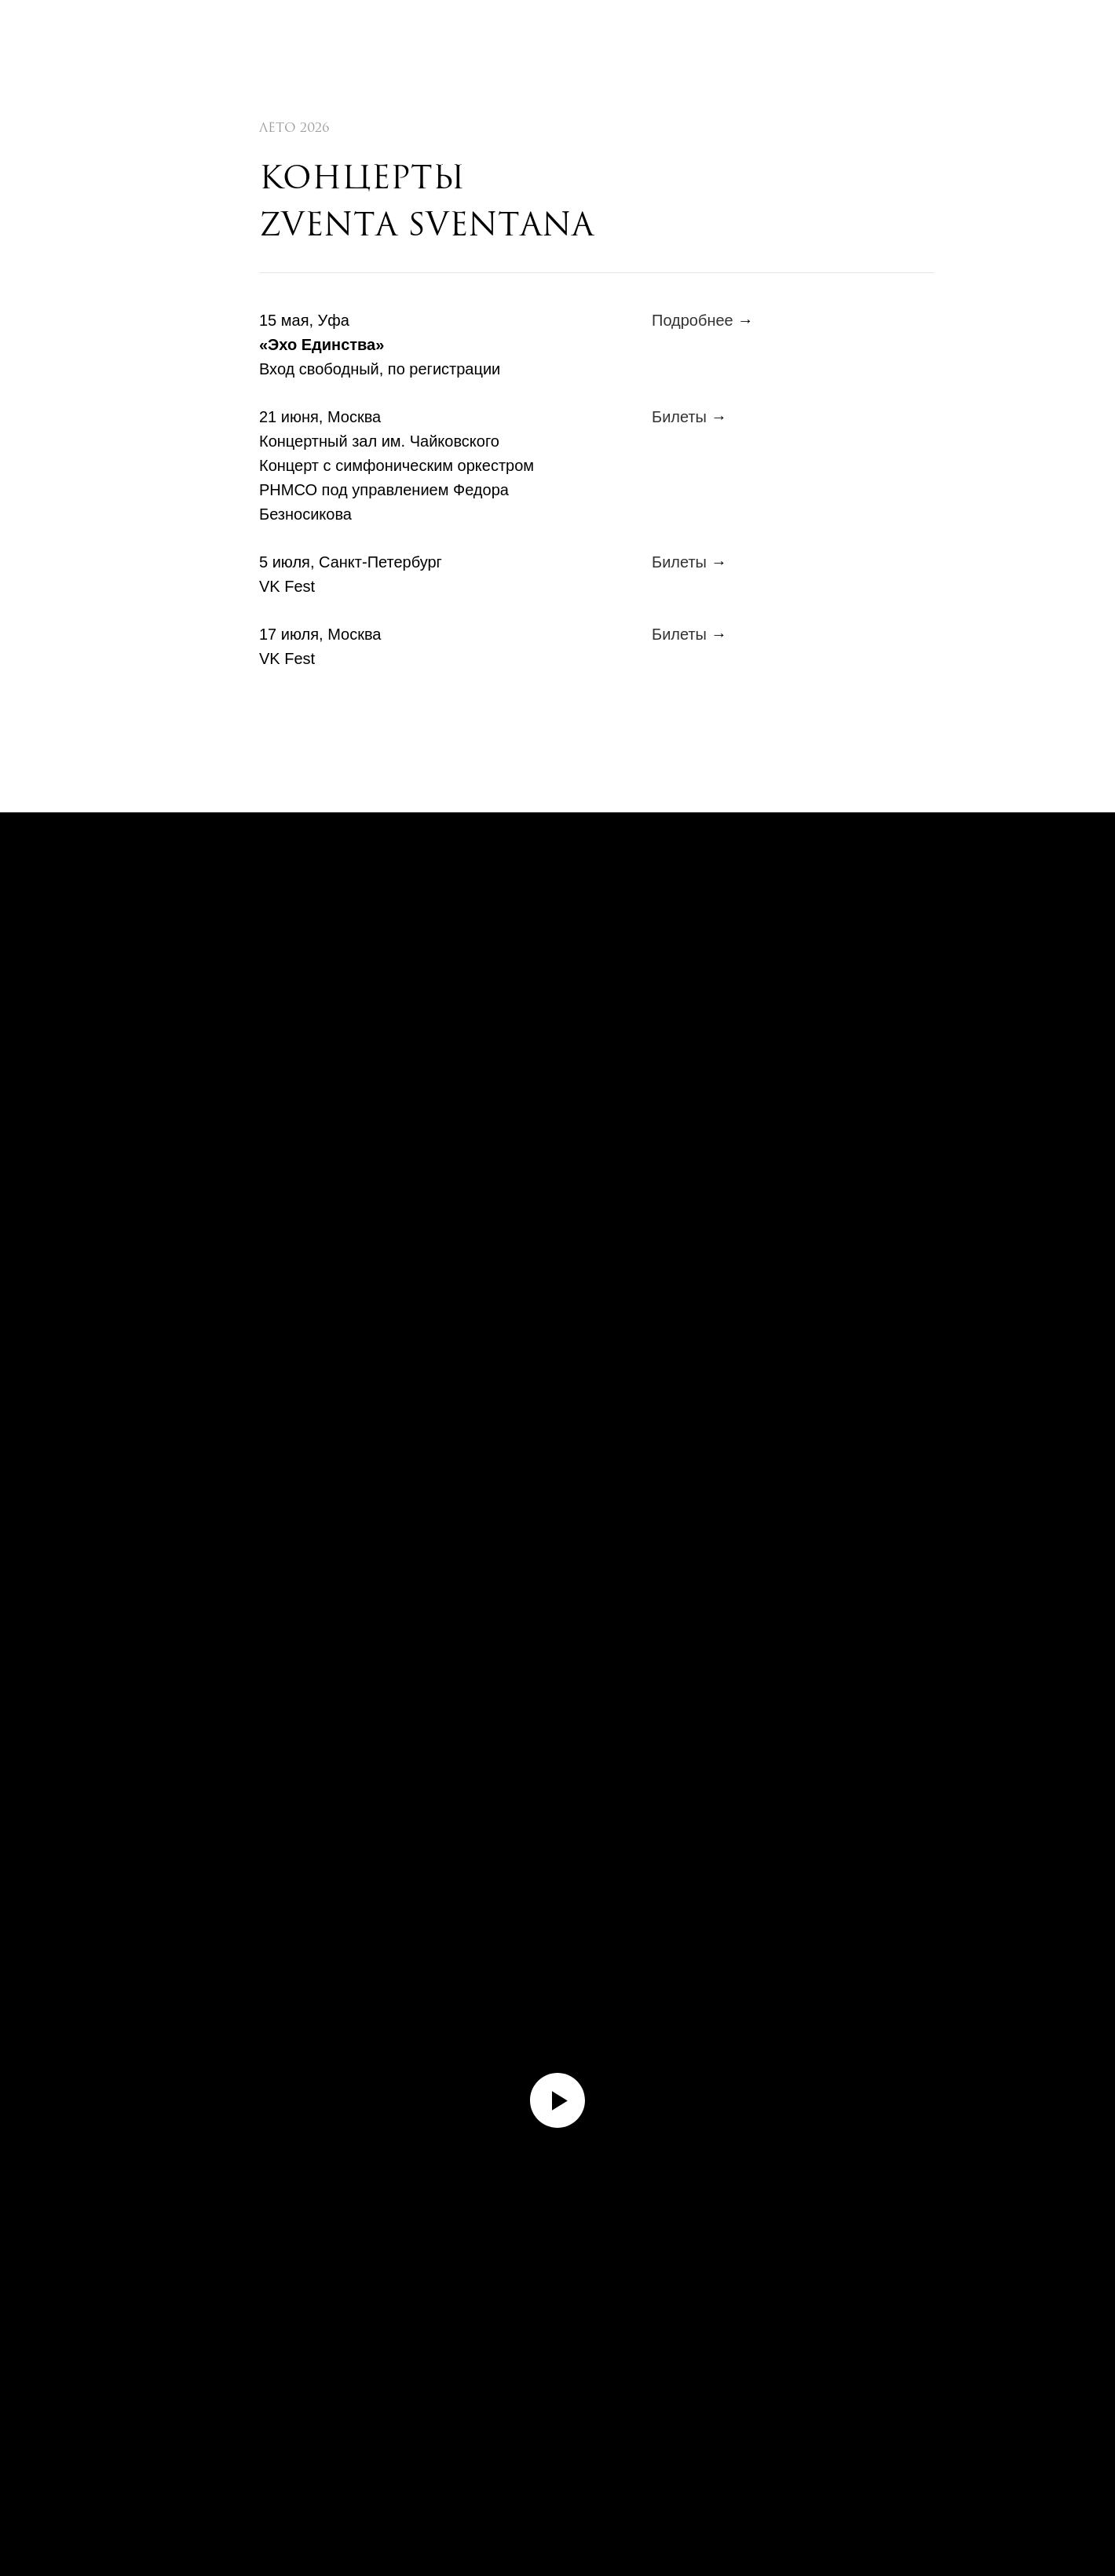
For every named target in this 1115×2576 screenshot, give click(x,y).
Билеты (679, 416)
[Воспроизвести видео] (557, 2100)
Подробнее (692, 320)
